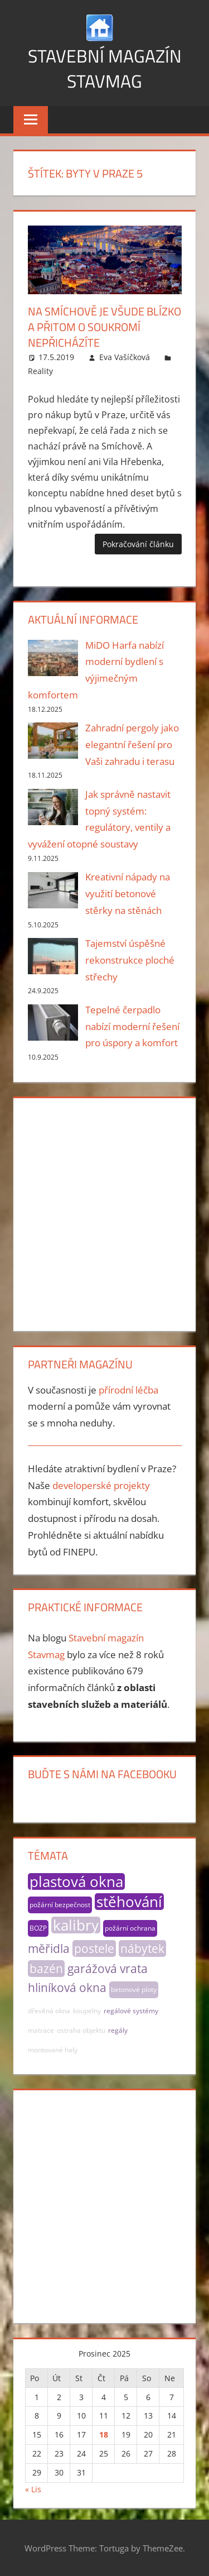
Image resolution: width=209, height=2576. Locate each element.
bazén (46, 1968)
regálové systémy (131, 2010)
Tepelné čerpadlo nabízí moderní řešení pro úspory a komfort (132, 1026)
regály (118, 2030)
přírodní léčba (128, 1389)
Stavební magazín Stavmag (105, 68)
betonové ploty (134, 1989)
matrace (41, 2030)
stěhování (129, 1901)
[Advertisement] (104, 1212)
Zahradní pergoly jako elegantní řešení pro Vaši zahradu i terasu (132, 744)
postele (94, 1948)
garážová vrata (107, 1968)
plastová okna (76, 1881)
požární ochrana (130, 1928)
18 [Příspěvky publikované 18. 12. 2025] (103, 2434)
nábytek (142, 1948)
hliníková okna (67, 1987)
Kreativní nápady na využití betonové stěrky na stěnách (127, 893)
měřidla (49, 1948)
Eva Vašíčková (124, 357)
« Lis (33, 2489)
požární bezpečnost (60, 1904)
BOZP (38, 1928)
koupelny (87, 2010)
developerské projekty (101, 1485)
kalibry (76, 1925)
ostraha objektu (81, 2030)
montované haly (52, 2050)
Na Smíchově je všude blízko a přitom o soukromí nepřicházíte (104, 327)
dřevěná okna (49, 2010)
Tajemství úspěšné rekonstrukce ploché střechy (129, 960)
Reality (40, 371)
